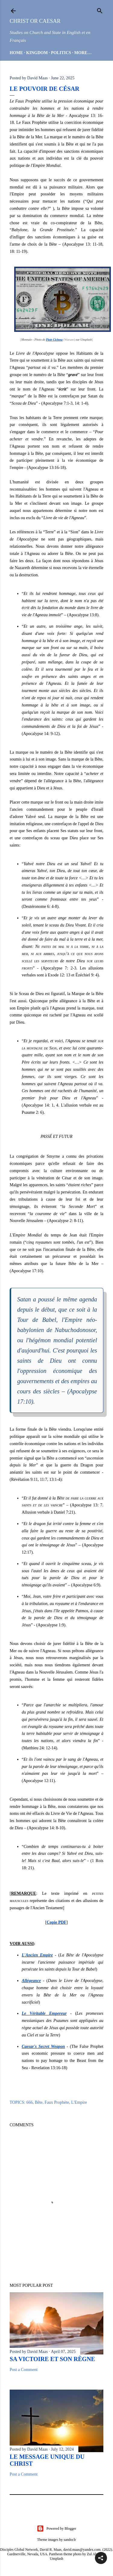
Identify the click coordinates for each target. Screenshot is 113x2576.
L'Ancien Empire (37, 1955)
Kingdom (37, 53)
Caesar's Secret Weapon (43, 2046)
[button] (101, 2558)
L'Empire (79, 2102)
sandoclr (70, 2540)
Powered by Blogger (56, 2528)
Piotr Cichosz (54, 339)
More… (83, 53)
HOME (16, 53)
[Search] (99, 10)
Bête (38, 2102)
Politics (61, 53)
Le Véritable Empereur (44, 2013)
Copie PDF (57, 1922)
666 (29, 2102)
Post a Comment (24, 2369)
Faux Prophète (57, 2102)
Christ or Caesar (35, 21)
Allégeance (31, 1980)
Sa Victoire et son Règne (52, 2359)
